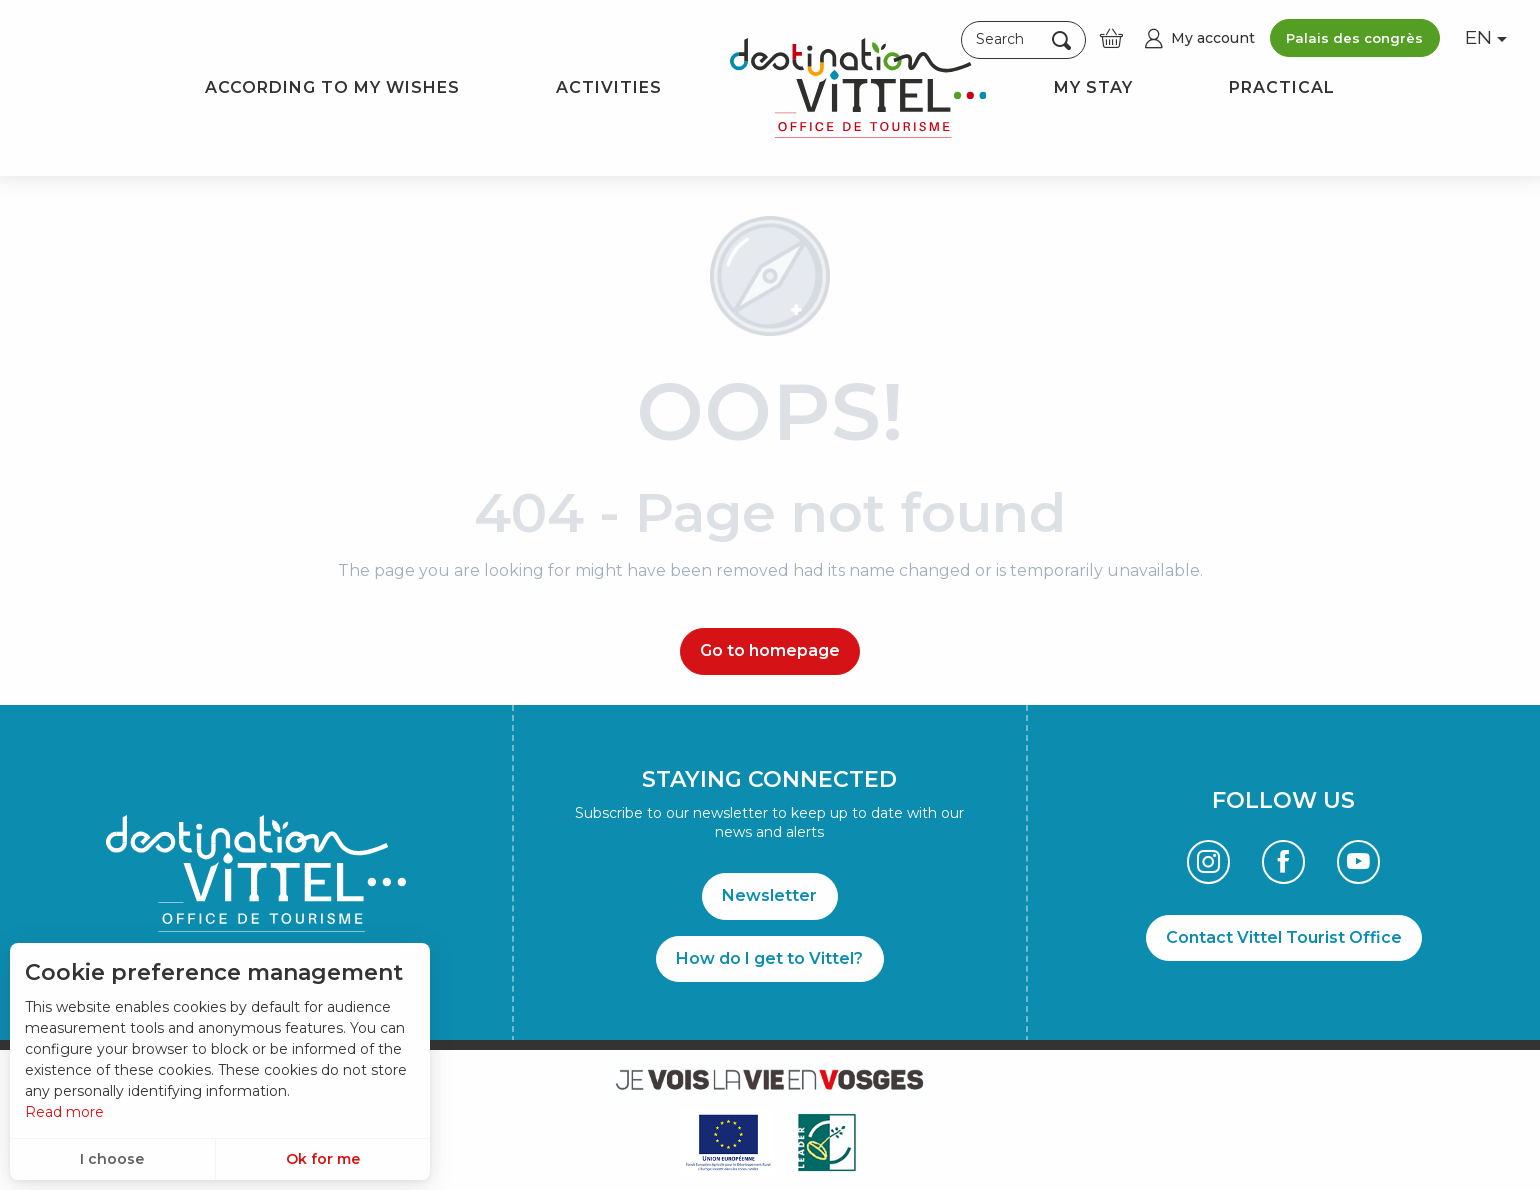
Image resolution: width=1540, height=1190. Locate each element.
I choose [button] (112, 1159)
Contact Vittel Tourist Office (1284, 937)
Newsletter (769, 895)
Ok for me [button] (323, 1159)
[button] (1023, 39)
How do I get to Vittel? (769, 958)
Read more (64, 1112)
